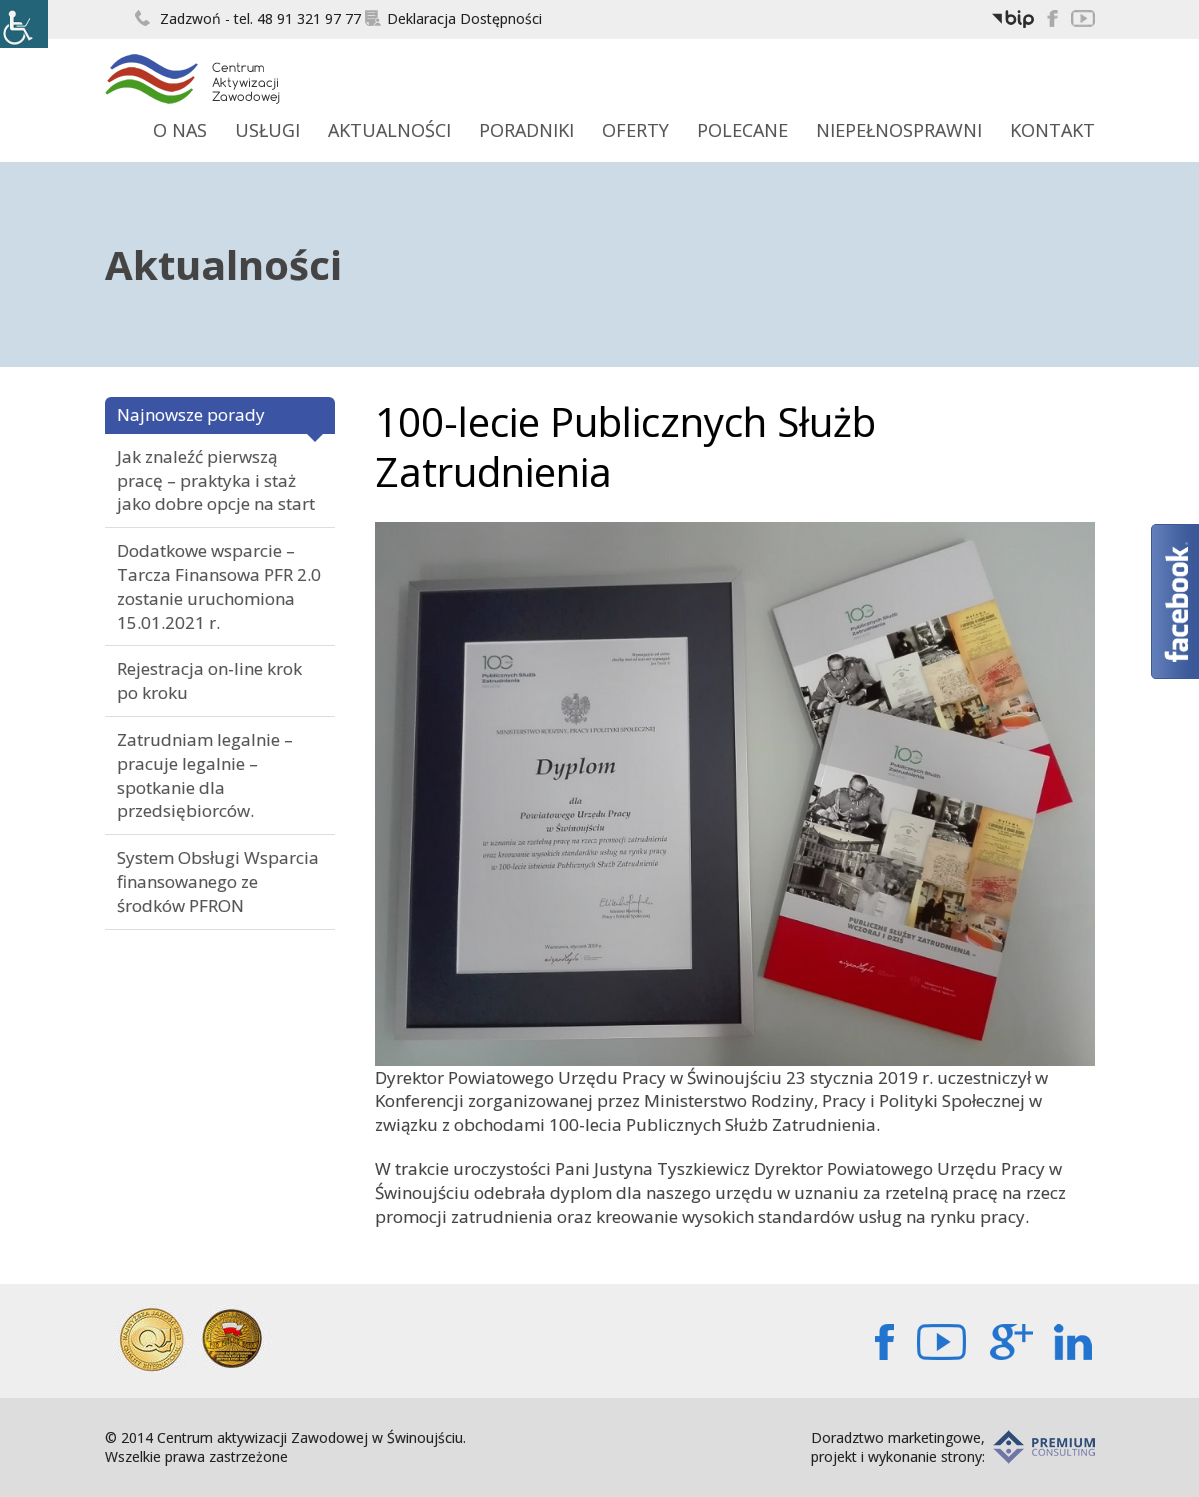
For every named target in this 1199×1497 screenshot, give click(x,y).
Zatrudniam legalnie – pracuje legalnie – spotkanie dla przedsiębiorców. (205, 775)
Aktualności (389, 130)
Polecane (742, 130)
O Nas (180, 130)
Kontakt (1052, 130)
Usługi (267, 130)
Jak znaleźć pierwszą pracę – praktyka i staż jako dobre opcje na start (216, 480)
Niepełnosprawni (899, 130)
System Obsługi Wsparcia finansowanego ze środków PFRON (218, 881)
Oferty (635, 130)
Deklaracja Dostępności (453, 18)
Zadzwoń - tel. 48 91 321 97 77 (248, 18)
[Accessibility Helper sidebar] (24, 24)
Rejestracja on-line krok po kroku (209, 680)
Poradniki (526, 130)
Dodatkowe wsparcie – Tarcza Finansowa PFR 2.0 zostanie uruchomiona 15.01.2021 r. (219, 586)
